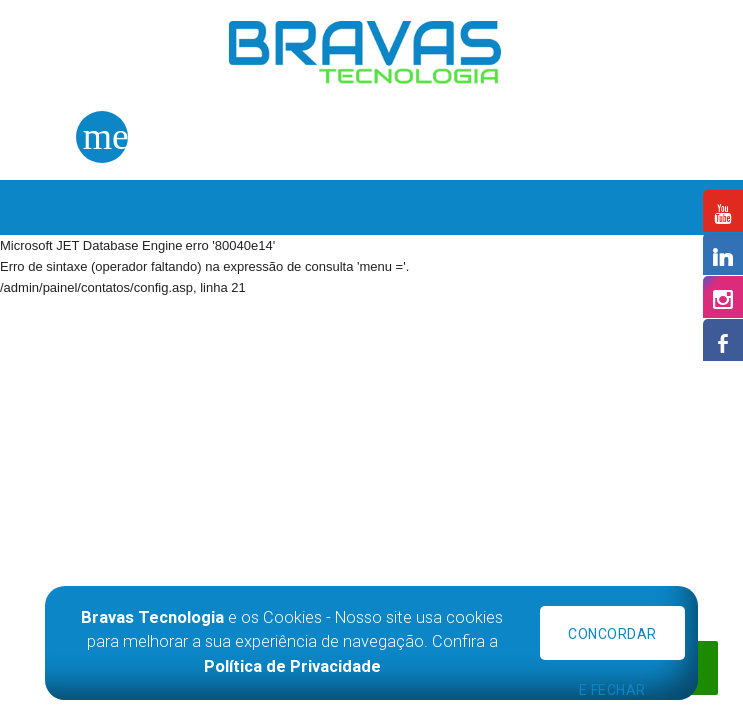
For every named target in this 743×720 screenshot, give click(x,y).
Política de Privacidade (292, 666)
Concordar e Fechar (612, 643)
